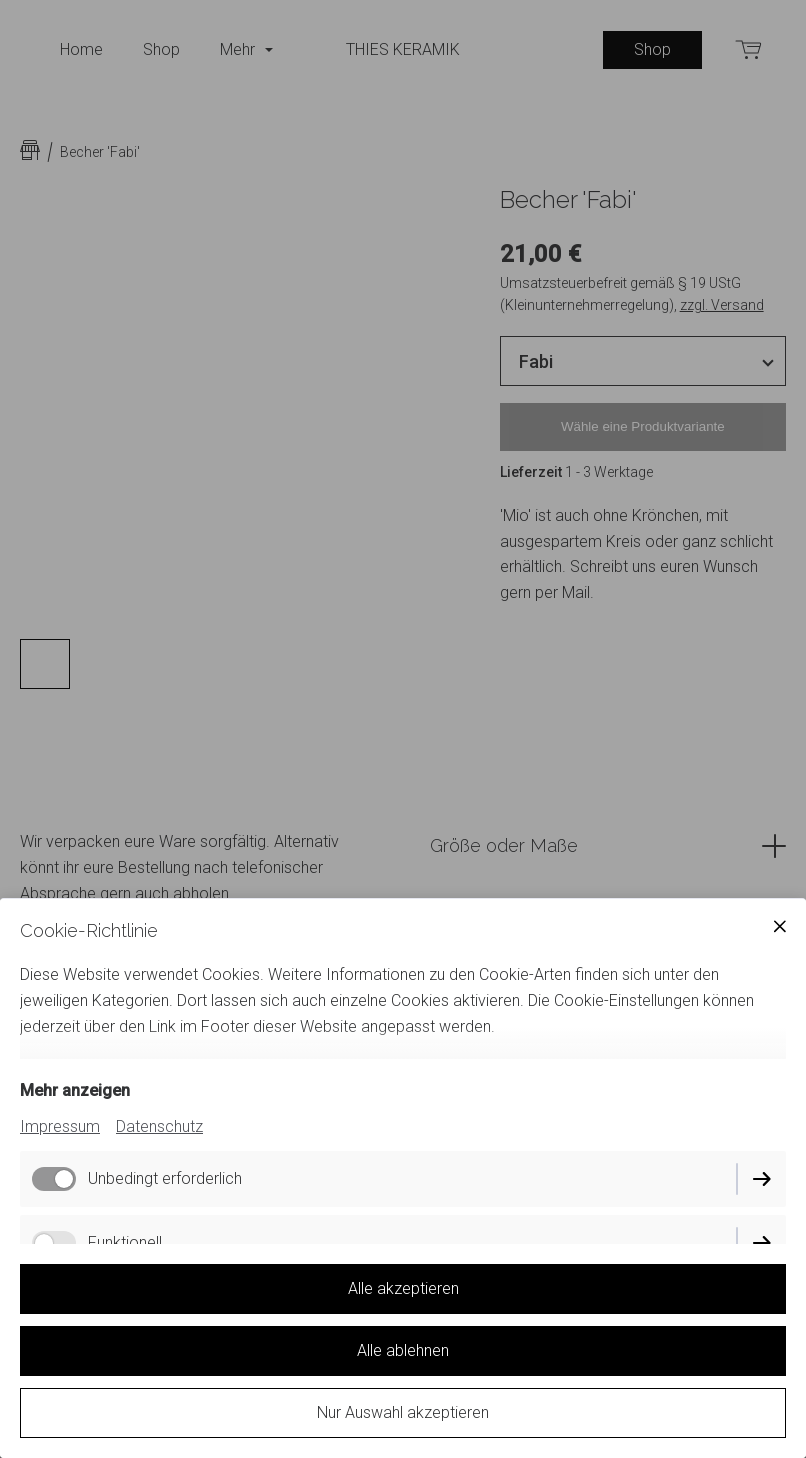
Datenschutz (159, 1126)
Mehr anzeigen (75, 1090)
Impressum (60, 1126)
